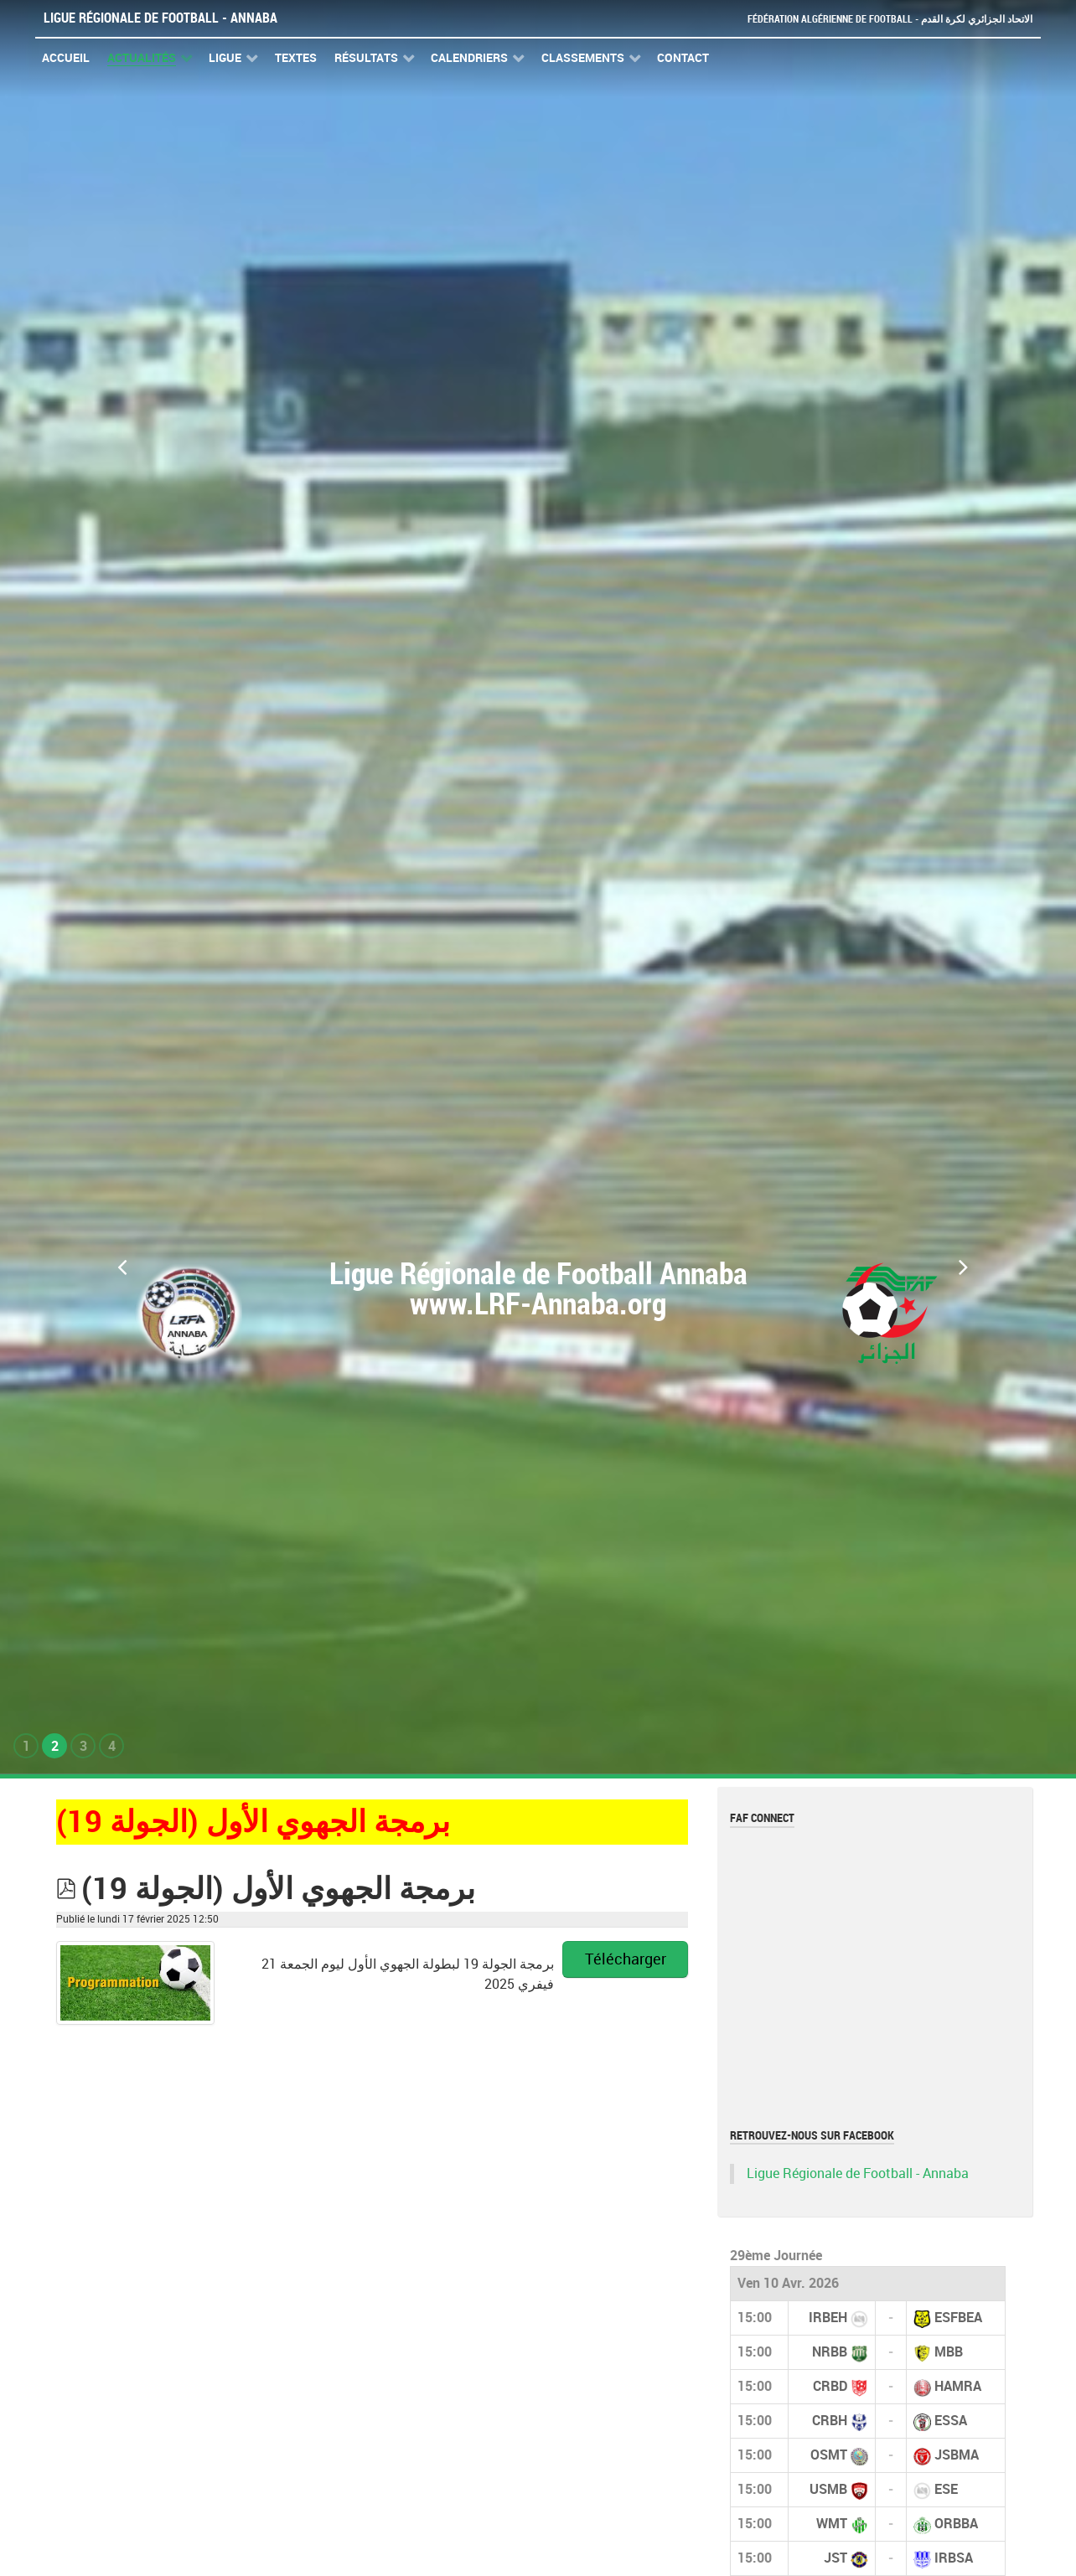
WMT (831, 2524)
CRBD (830, 2386)
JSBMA (956, 2455)
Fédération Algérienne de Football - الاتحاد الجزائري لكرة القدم (883, 19)
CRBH (829, 2421)
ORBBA (956, 2524)
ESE (946, 2489)
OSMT (828, 2455)
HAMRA (957, 2386)
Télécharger (625, 1959)
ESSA (950, 2421)
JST (835, 2558)
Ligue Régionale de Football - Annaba (160, 18)
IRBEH (828, 2318)
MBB (948, 2352)
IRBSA (953, 2558)
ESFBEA (958, 2318)
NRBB (829, 2352)
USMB (828, 2489)
